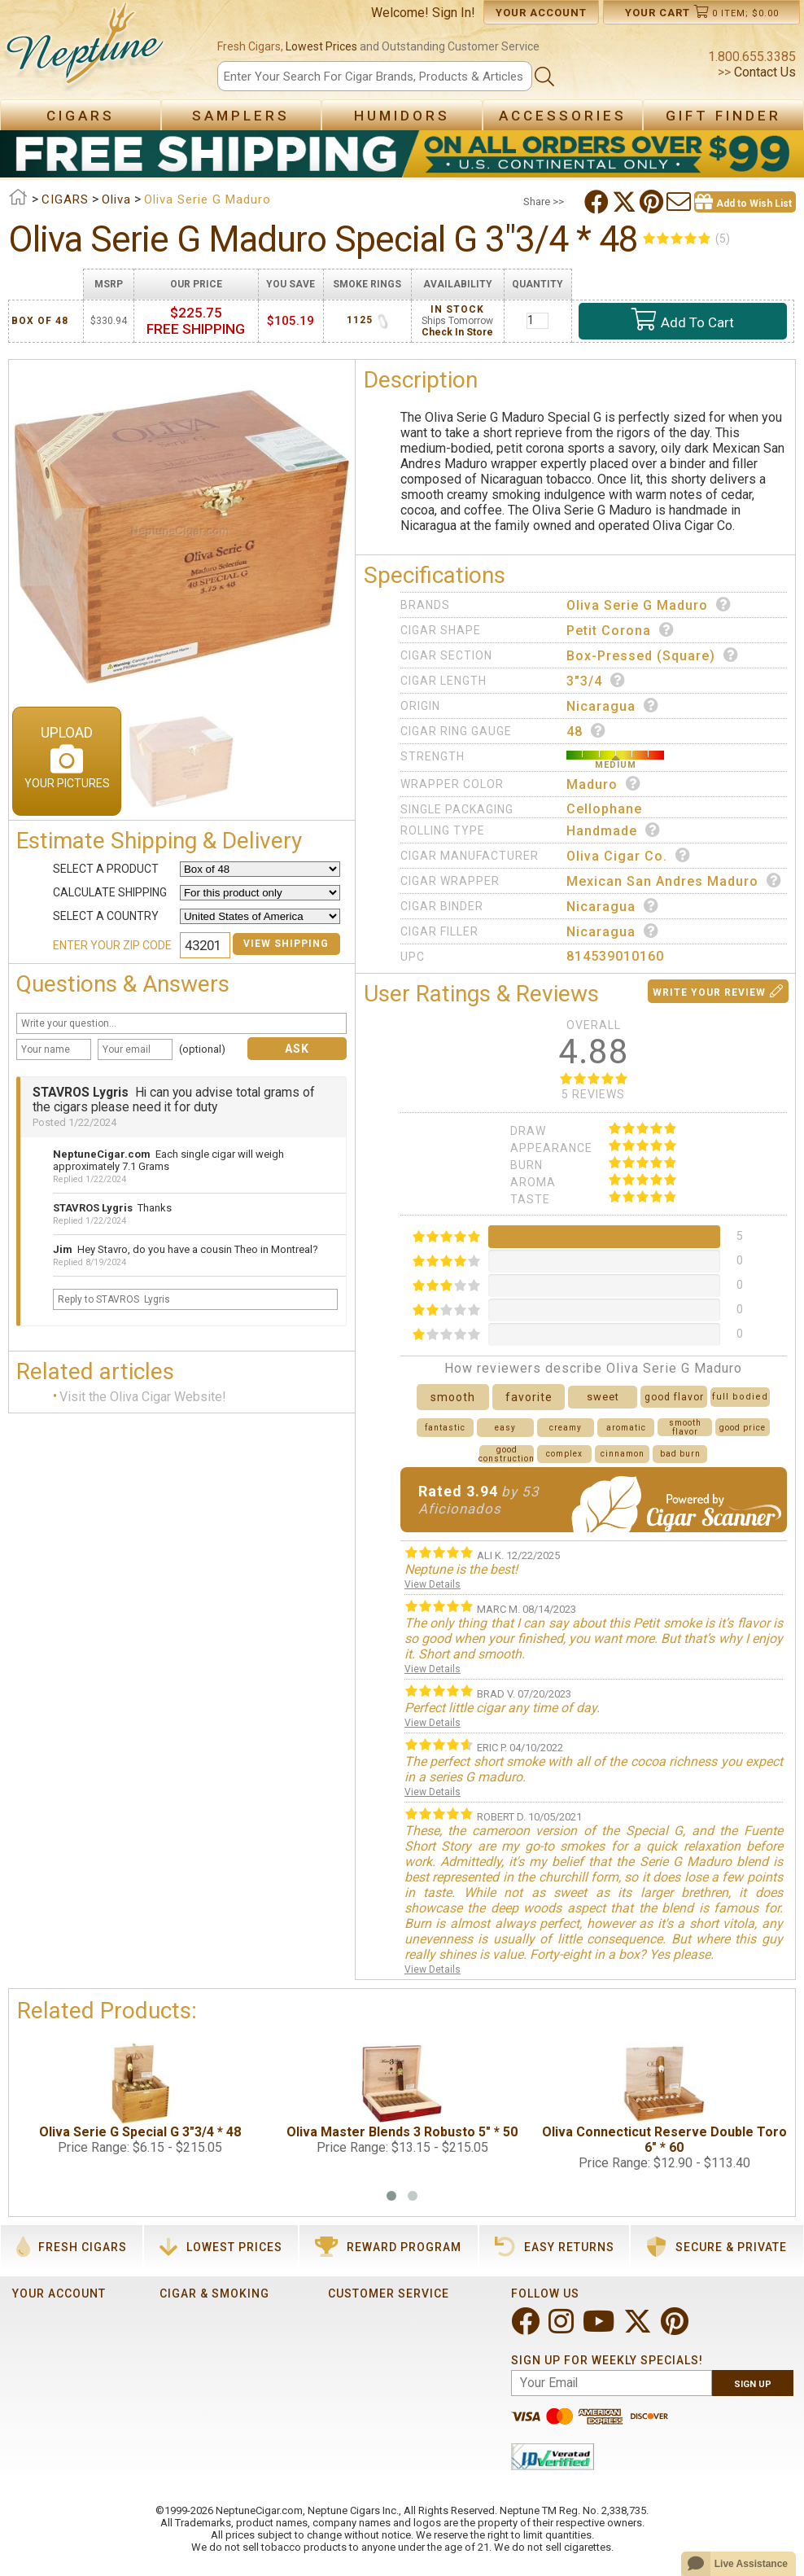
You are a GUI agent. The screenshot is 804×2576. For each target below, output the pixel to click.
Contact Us (763, 72)
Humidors (402, 115)
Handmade (613, 830)
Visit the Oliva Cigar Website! (142, 1396)
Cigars (80, 115)
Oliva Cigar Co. (628, 856)
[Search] (374, 76)
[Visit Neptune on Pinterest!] (676, 2328)
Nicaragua (612, 706)
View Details (432, 1584)
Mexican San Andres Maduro (674, 881)
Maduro (603, 784)
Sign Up (752, 2384)
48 (586, 731)
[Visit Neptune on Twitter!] (639, 2328)
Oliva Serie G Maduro (649, 605)
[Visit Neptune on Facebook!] (527, 2328)
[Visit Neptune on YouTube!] (600, 2328)
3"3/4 (596, 680)
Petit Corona (620, 630)
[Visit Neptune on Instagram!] (562, 2328)
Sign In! (453, 12)
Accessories (563, 115)
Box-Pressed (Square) (652, 655)
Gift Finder (723, 115)
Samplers (241, 115)
